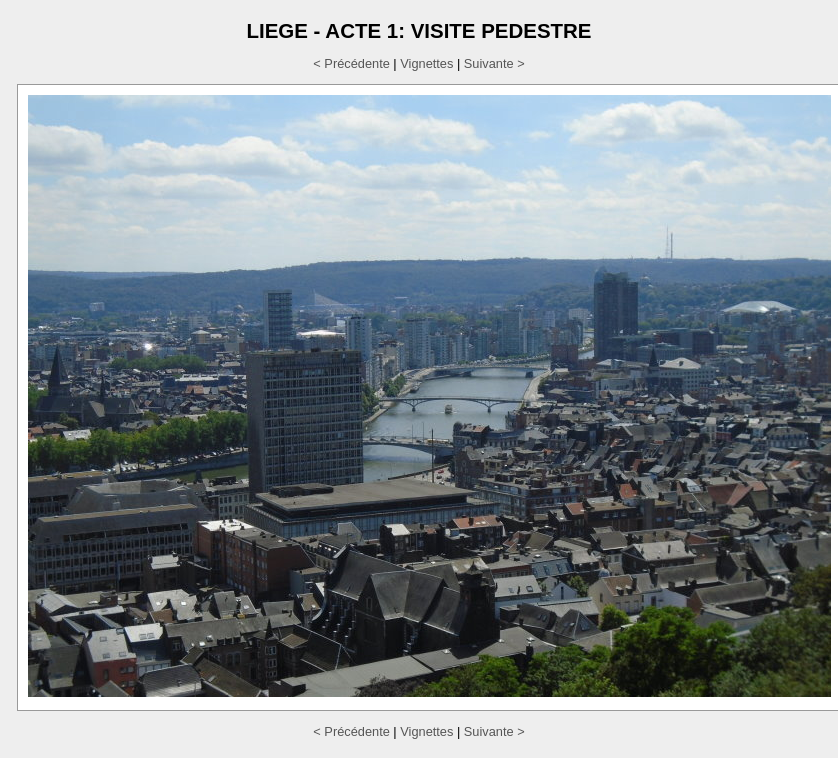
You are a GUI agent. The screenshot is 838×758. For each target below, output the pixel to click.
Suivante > (494, 63)
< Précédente (351, 63)
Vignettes (426, 63)
